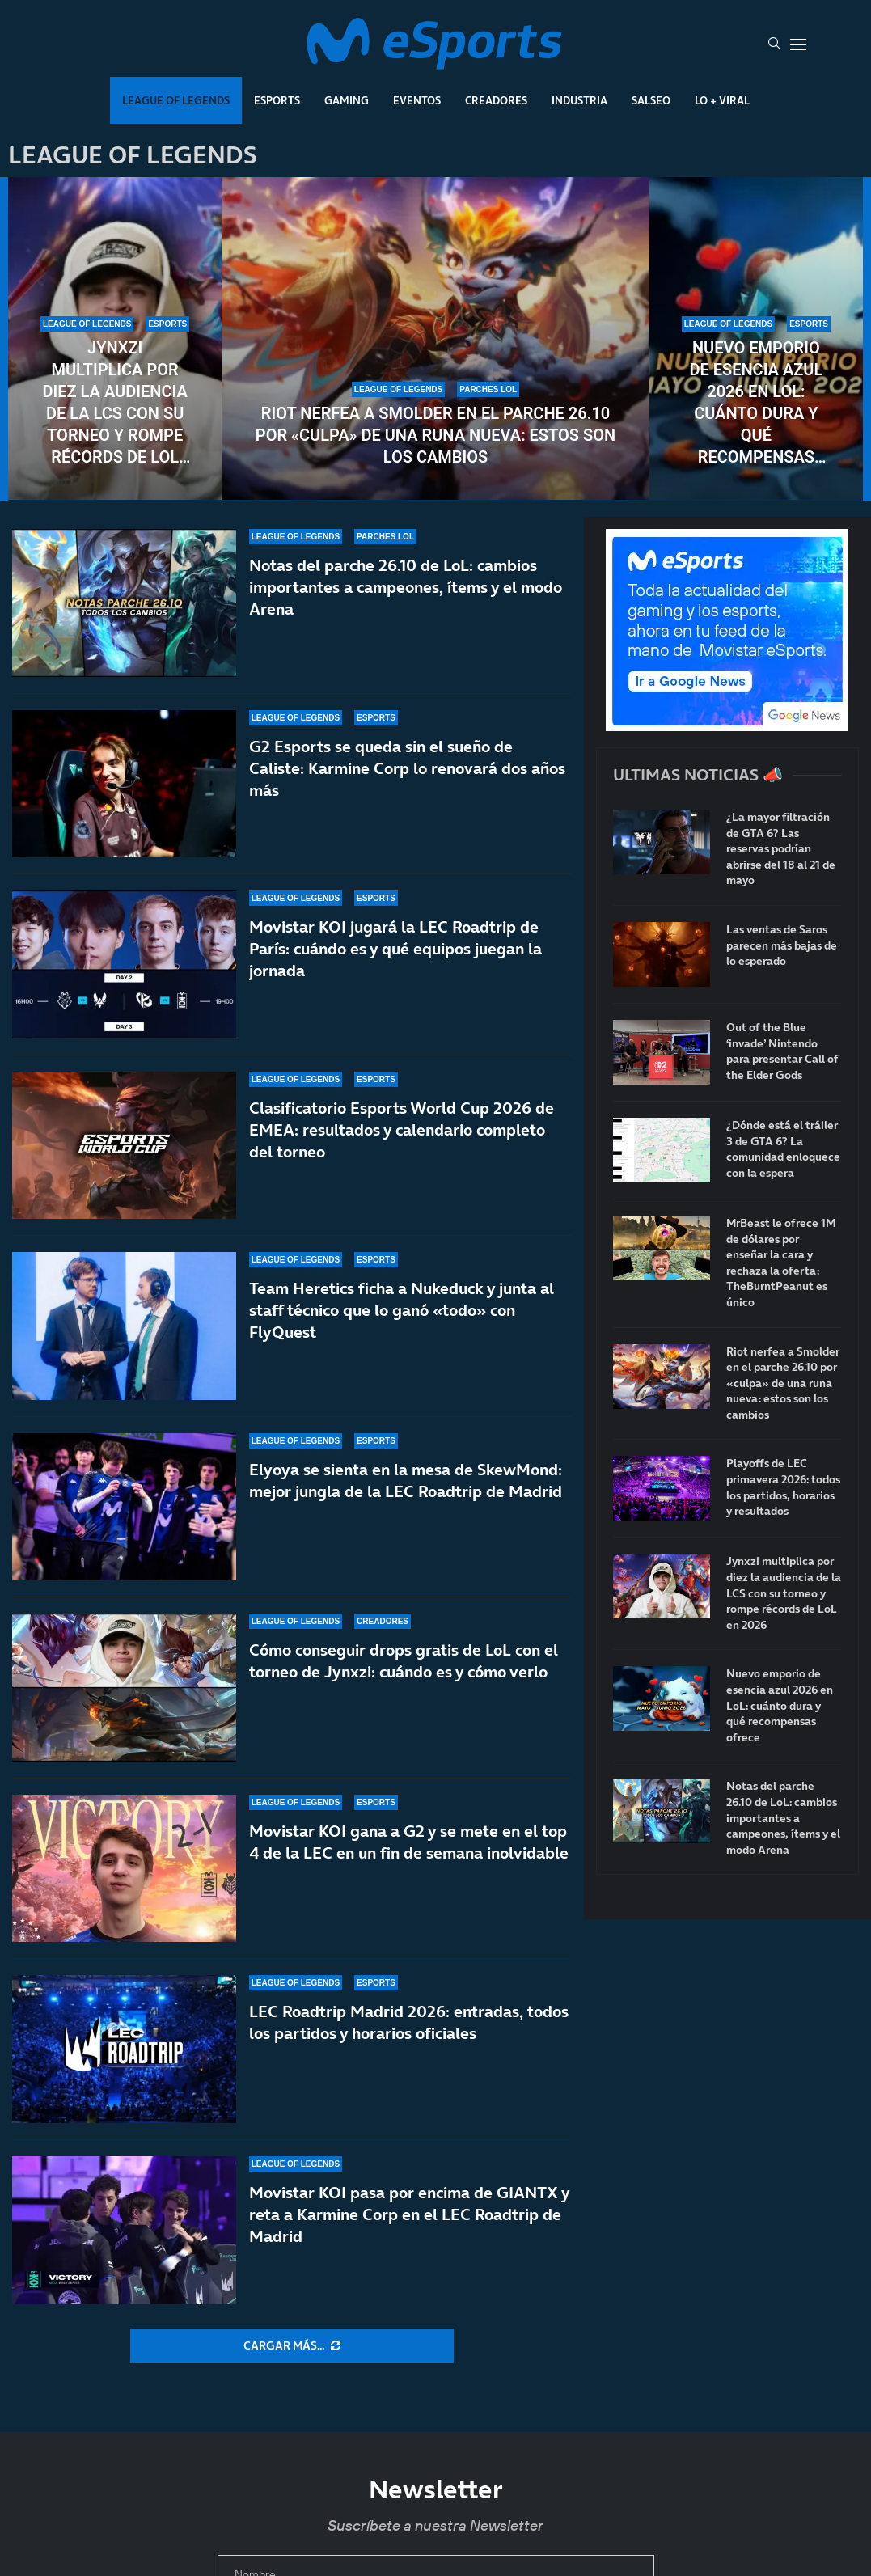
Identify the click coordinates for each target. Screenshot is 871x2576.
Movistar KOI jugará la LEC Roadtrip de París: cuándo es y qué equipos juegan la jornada (395, 949)
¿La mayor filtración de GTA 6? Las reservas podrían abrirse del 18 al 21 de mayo (780, 849)
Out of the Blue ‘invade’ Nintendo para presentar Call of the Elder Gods (782, 1051)
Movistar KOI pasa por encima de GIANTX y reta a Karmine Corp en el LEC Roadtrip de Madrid (409, 2243)
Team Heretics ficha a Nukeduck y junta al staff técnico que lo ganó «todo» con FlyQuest (401, 1310)
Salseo (651, 100)
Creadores (496, 100)
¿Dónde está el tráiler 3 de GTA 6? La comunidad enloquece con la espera (783, 1149)
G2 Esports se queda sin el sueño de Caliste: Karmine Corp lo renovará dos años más (407, 768)
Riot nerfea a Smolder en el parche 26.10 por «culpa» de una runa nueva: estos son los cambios (435, 435)
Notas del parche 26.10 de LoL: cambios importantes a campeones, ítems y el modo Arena (405, 587)
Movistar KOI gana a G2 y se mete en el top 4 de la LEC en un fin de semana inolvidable (409, 1870)
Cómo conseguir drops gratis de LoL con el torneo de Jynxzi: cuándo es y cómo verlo (403, 1669)
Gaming (346, 100)
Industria (579, 100)
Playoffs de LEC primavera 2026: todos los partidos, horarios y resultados (783, 1487)
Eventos (417, 100)
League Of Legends (176, 100)
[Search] (774, 44)
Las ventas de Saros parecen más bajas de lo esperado (781, 945)
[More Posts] (292, 2346)
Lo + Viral (722, 100)
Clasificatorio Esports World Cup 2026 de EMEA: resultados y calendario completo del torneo (401, 1130)
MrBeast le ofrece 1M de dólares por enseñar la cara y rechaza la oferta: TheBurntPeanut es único (780, 1263)
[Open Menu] (798, 44)
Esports (277, 100)
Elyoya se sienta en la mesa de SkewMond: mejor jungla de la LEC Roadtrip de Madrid (405, 1480)
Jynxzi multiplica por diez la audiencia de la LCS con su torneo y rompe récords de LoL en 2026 (114, 403)
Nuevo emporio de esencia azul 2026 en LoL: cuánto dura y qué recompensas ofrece (755, 403)
